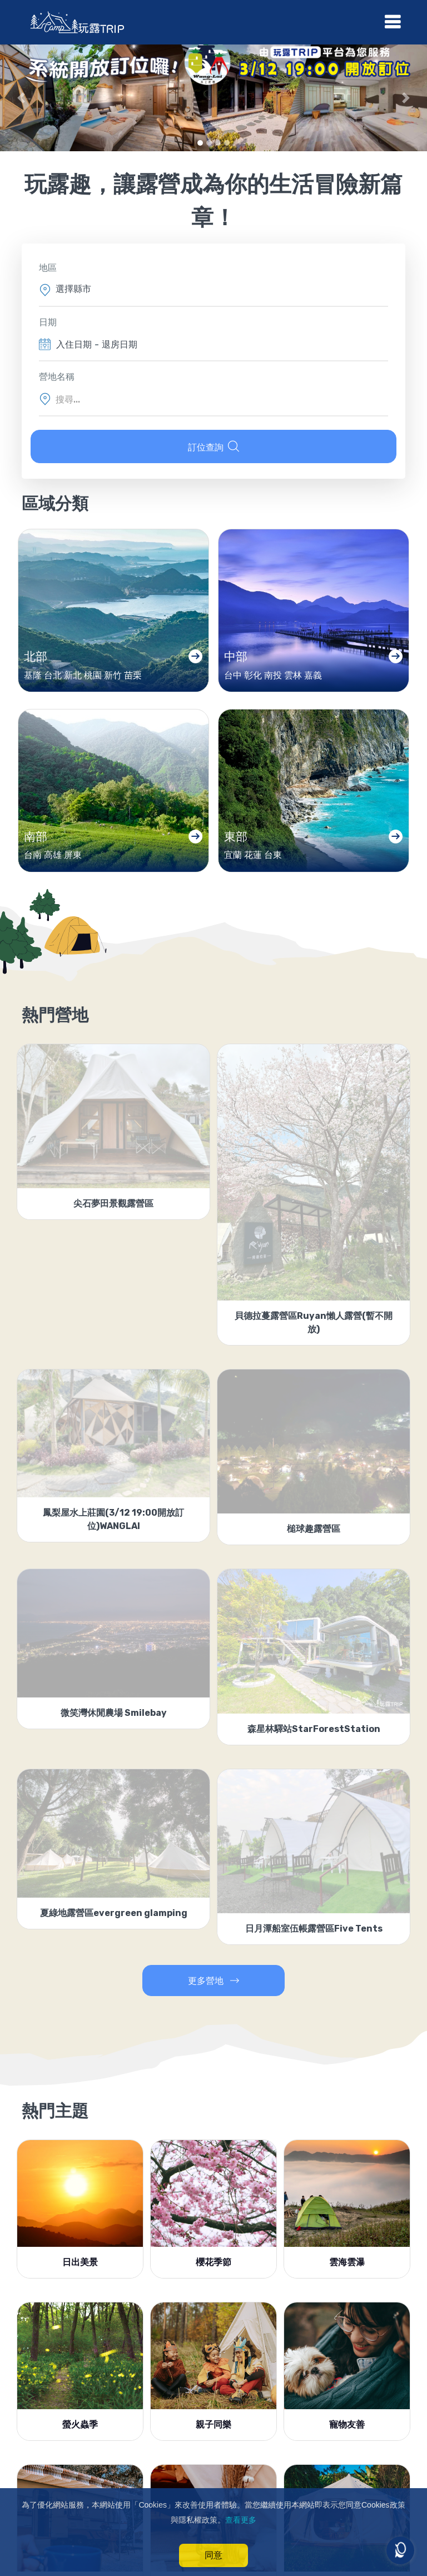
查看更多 (240, 2519)
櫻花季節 (213, 2269)
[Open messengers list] (400, 2550)
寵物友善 (347, 2431)
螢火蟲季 (80, 2431)
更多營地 (213, 1987)
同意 (213, 2555)
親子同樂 (213, 2431)
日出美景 (80, 2269)
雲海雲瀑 (347, 2269)
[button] (21, 97)
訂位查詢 (213, 446)
